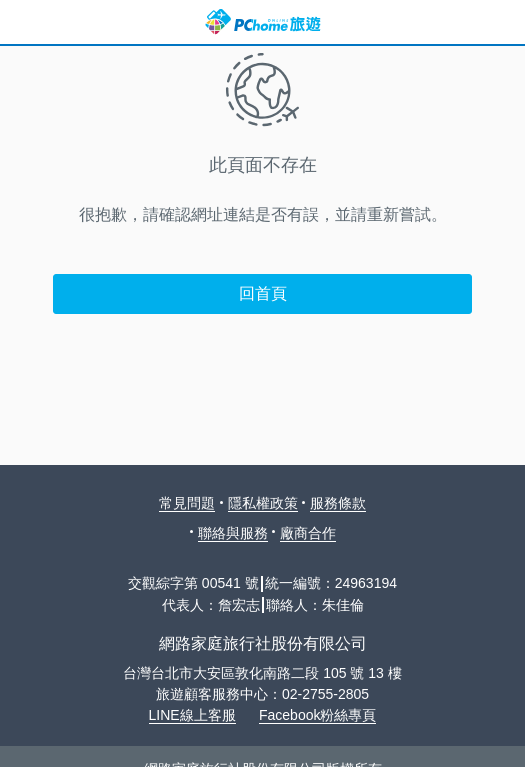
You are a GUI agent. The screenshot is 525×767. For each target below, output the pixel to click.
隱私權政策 (263, 503)
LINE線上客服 (192, 715)
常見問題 (187, 503)
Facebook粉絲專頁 (317, 715)
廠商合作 (308, 533)
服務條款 (338, 503)
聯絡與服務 (233, 533)
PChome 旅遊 (263, 22)
